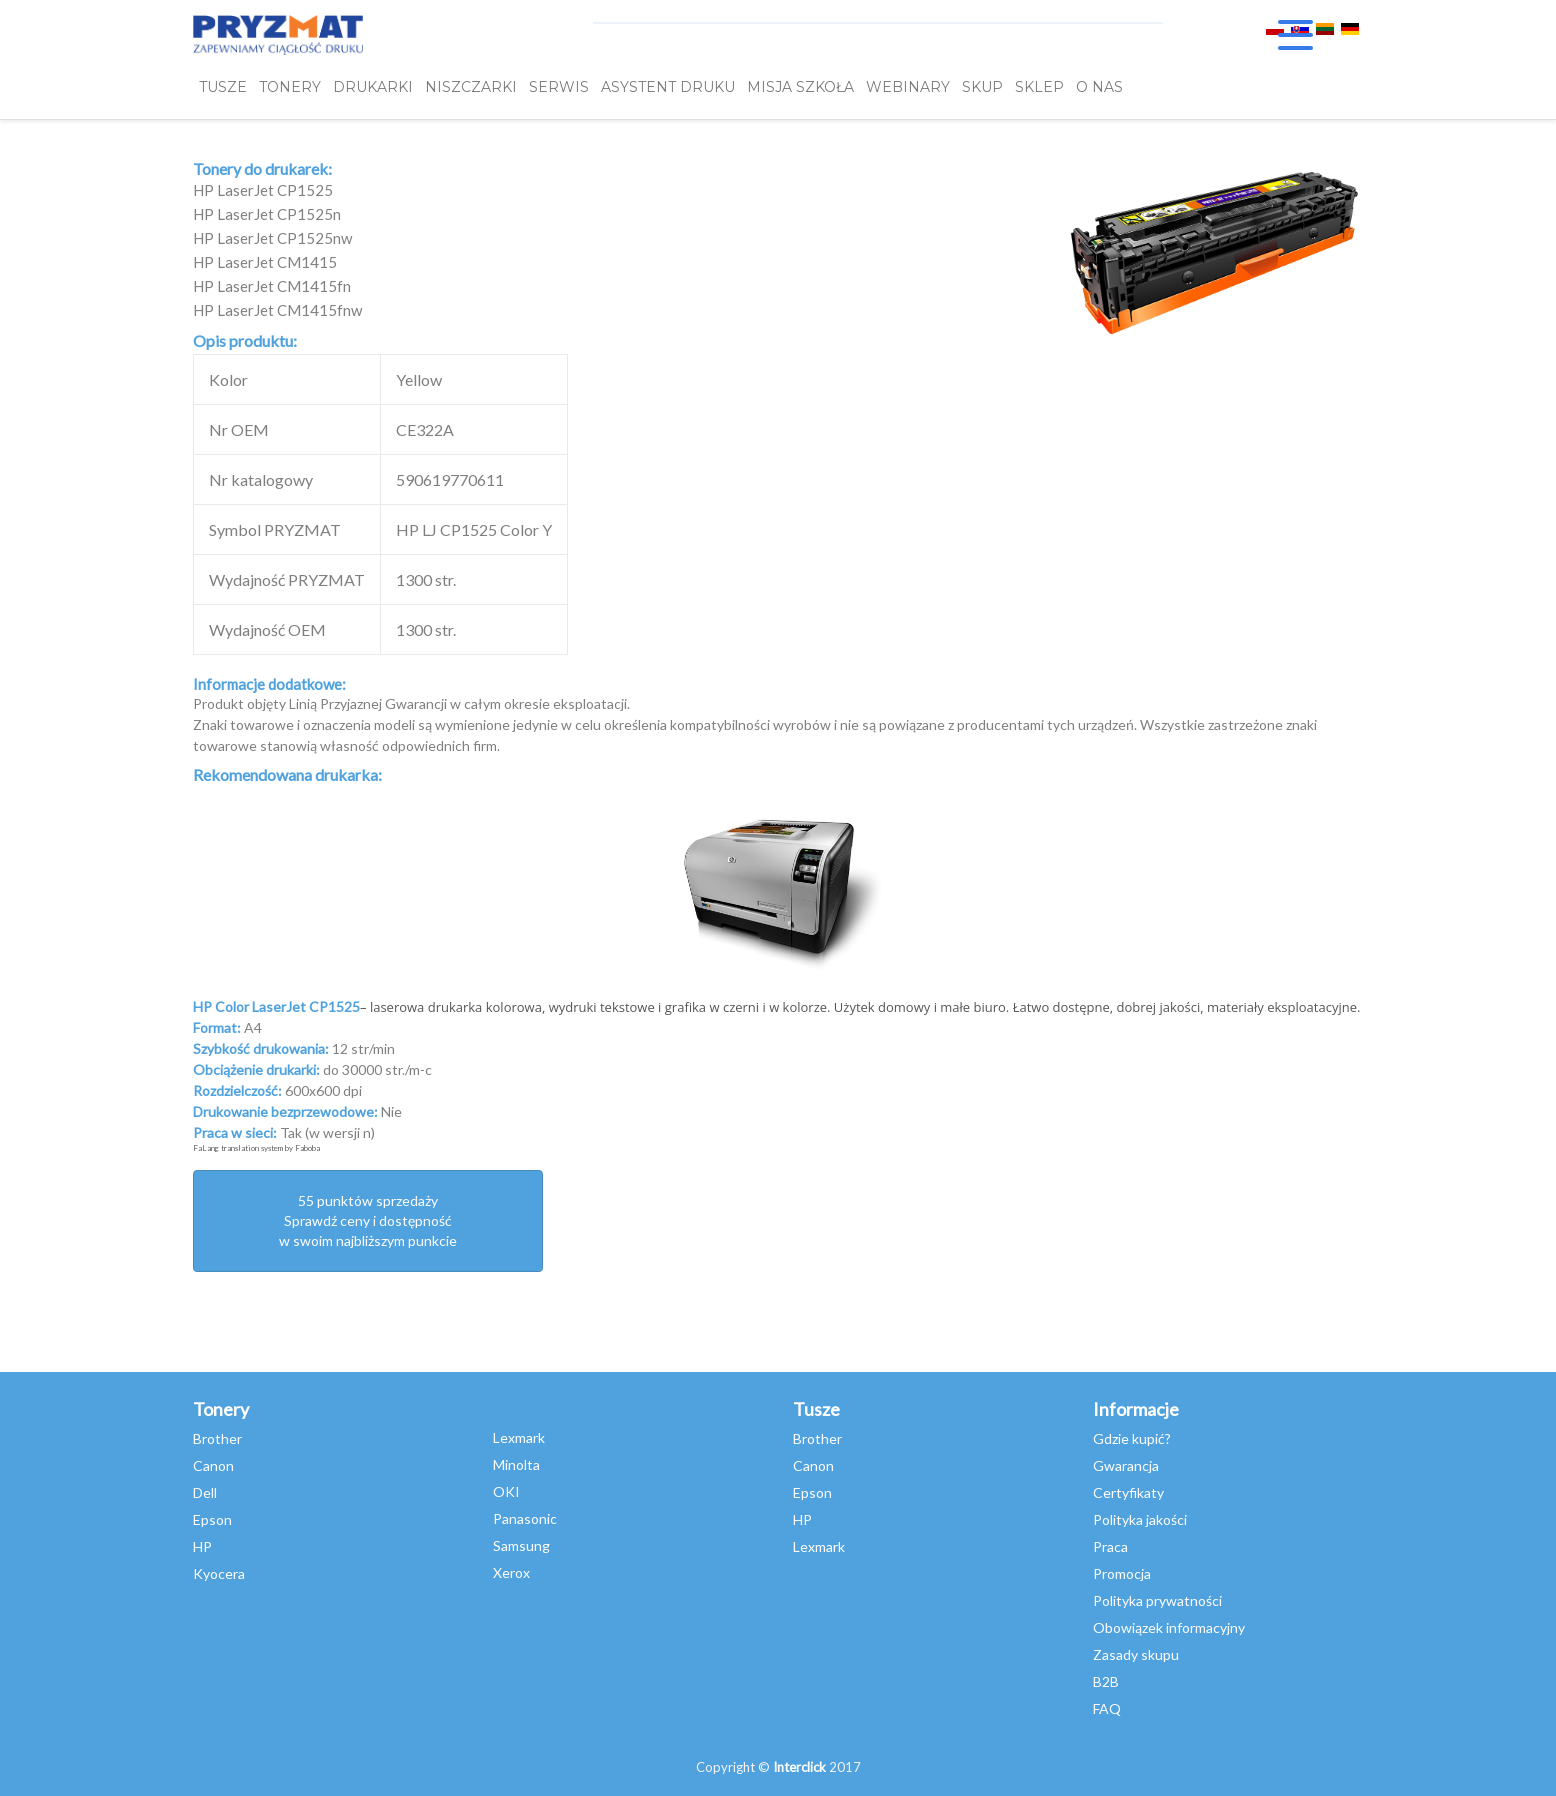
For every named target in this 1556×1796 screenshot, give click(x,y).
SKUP (982, 87)
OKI (506, 1491)
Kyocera (219, 1573)
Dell (205, 1492)
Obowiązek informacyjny (1169, 1627)
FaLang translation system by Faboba (256, 1148)
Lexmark (519, 1437)
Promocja (1122, 1573)
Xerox (511, 1572)
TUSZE (223, 87)
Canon (213, 1465)
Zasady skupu (1136, 1654)
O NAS (1099, 87)
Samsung (521, 1545)
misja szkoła (800, 87)
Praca (1110, 1546)
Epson (212, 1519)
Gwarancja (1126, 1465)
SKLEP (1039, 87)
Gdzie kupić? (1132, 1438)
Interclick (799, 1767)
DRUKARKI (373, 87)
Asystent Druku (668, 87)
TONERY (290, 87)
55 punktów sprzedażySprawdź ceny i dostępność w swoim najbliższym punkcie (368, 1220)
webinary (908, 87)
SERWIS (559, 87)
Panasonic (525, 1518)
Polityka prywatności (1157, 1600)
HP (202, 1546)
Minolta (516, 1464)
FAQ (1107, 1708)
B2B (1106, 1681)
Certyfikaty (1128, 1492)
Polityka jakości (1140, 1519)
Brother (217, 1438)
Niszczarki (471, 87)
